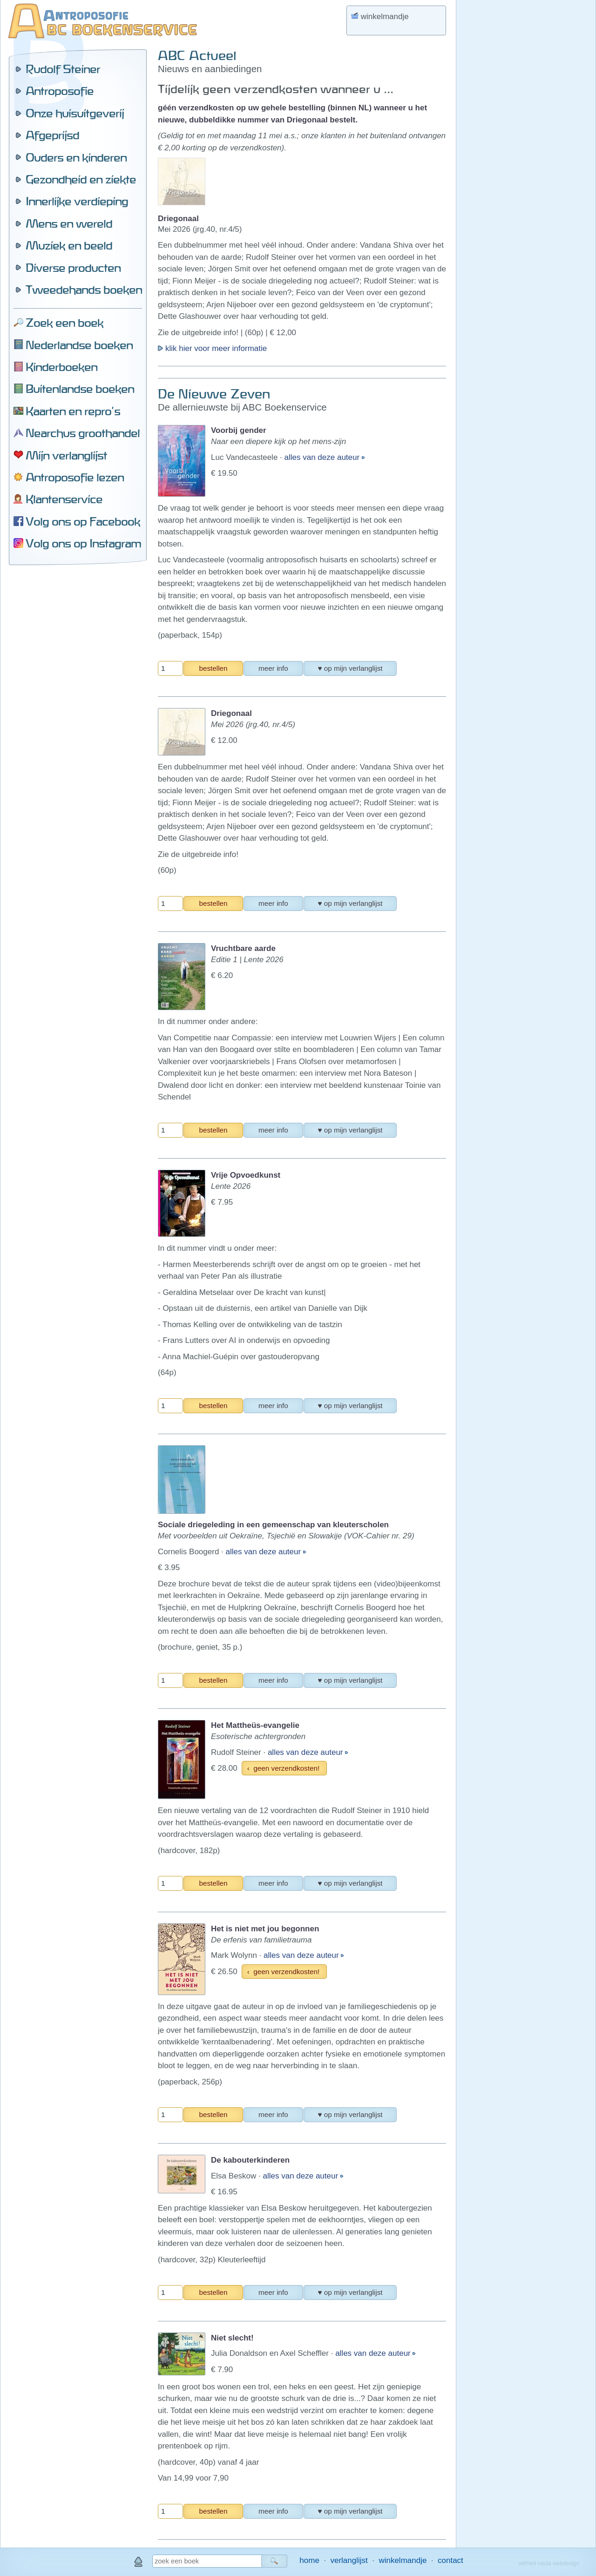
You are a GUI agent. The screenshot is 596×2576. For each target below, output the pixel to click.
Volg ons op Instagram (83, 543)
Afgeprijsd (52, 135)
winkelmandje (403, 2560)
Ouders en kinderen (76, 157)
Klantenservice (64, 499)
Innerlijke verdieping (77, 201)
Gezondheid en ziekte (81, 179)
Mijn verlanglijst (66, 455)
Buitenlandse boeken (80, 388)
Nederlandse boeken (79, 344)
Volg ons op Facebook (83, 521)
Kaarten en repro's (73, 411)
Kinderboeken (61, 366)
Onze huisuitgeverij (75, 113)
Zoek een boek (64, 322)
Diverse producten (73, 267)
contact (450, 2560)
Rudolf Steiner (63, 68)
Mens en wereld (69, 223)
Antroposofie (60, 90)
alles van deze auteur (323, 457)
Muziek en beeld (69, 245)
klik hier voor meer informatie (212, 348)
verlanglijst (348, 2560)
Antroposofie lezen (75, 477)
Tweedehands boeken (84, 289)
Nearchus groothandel (83, 432)
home (309, 2560)
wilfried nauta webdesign (549, 2563)
